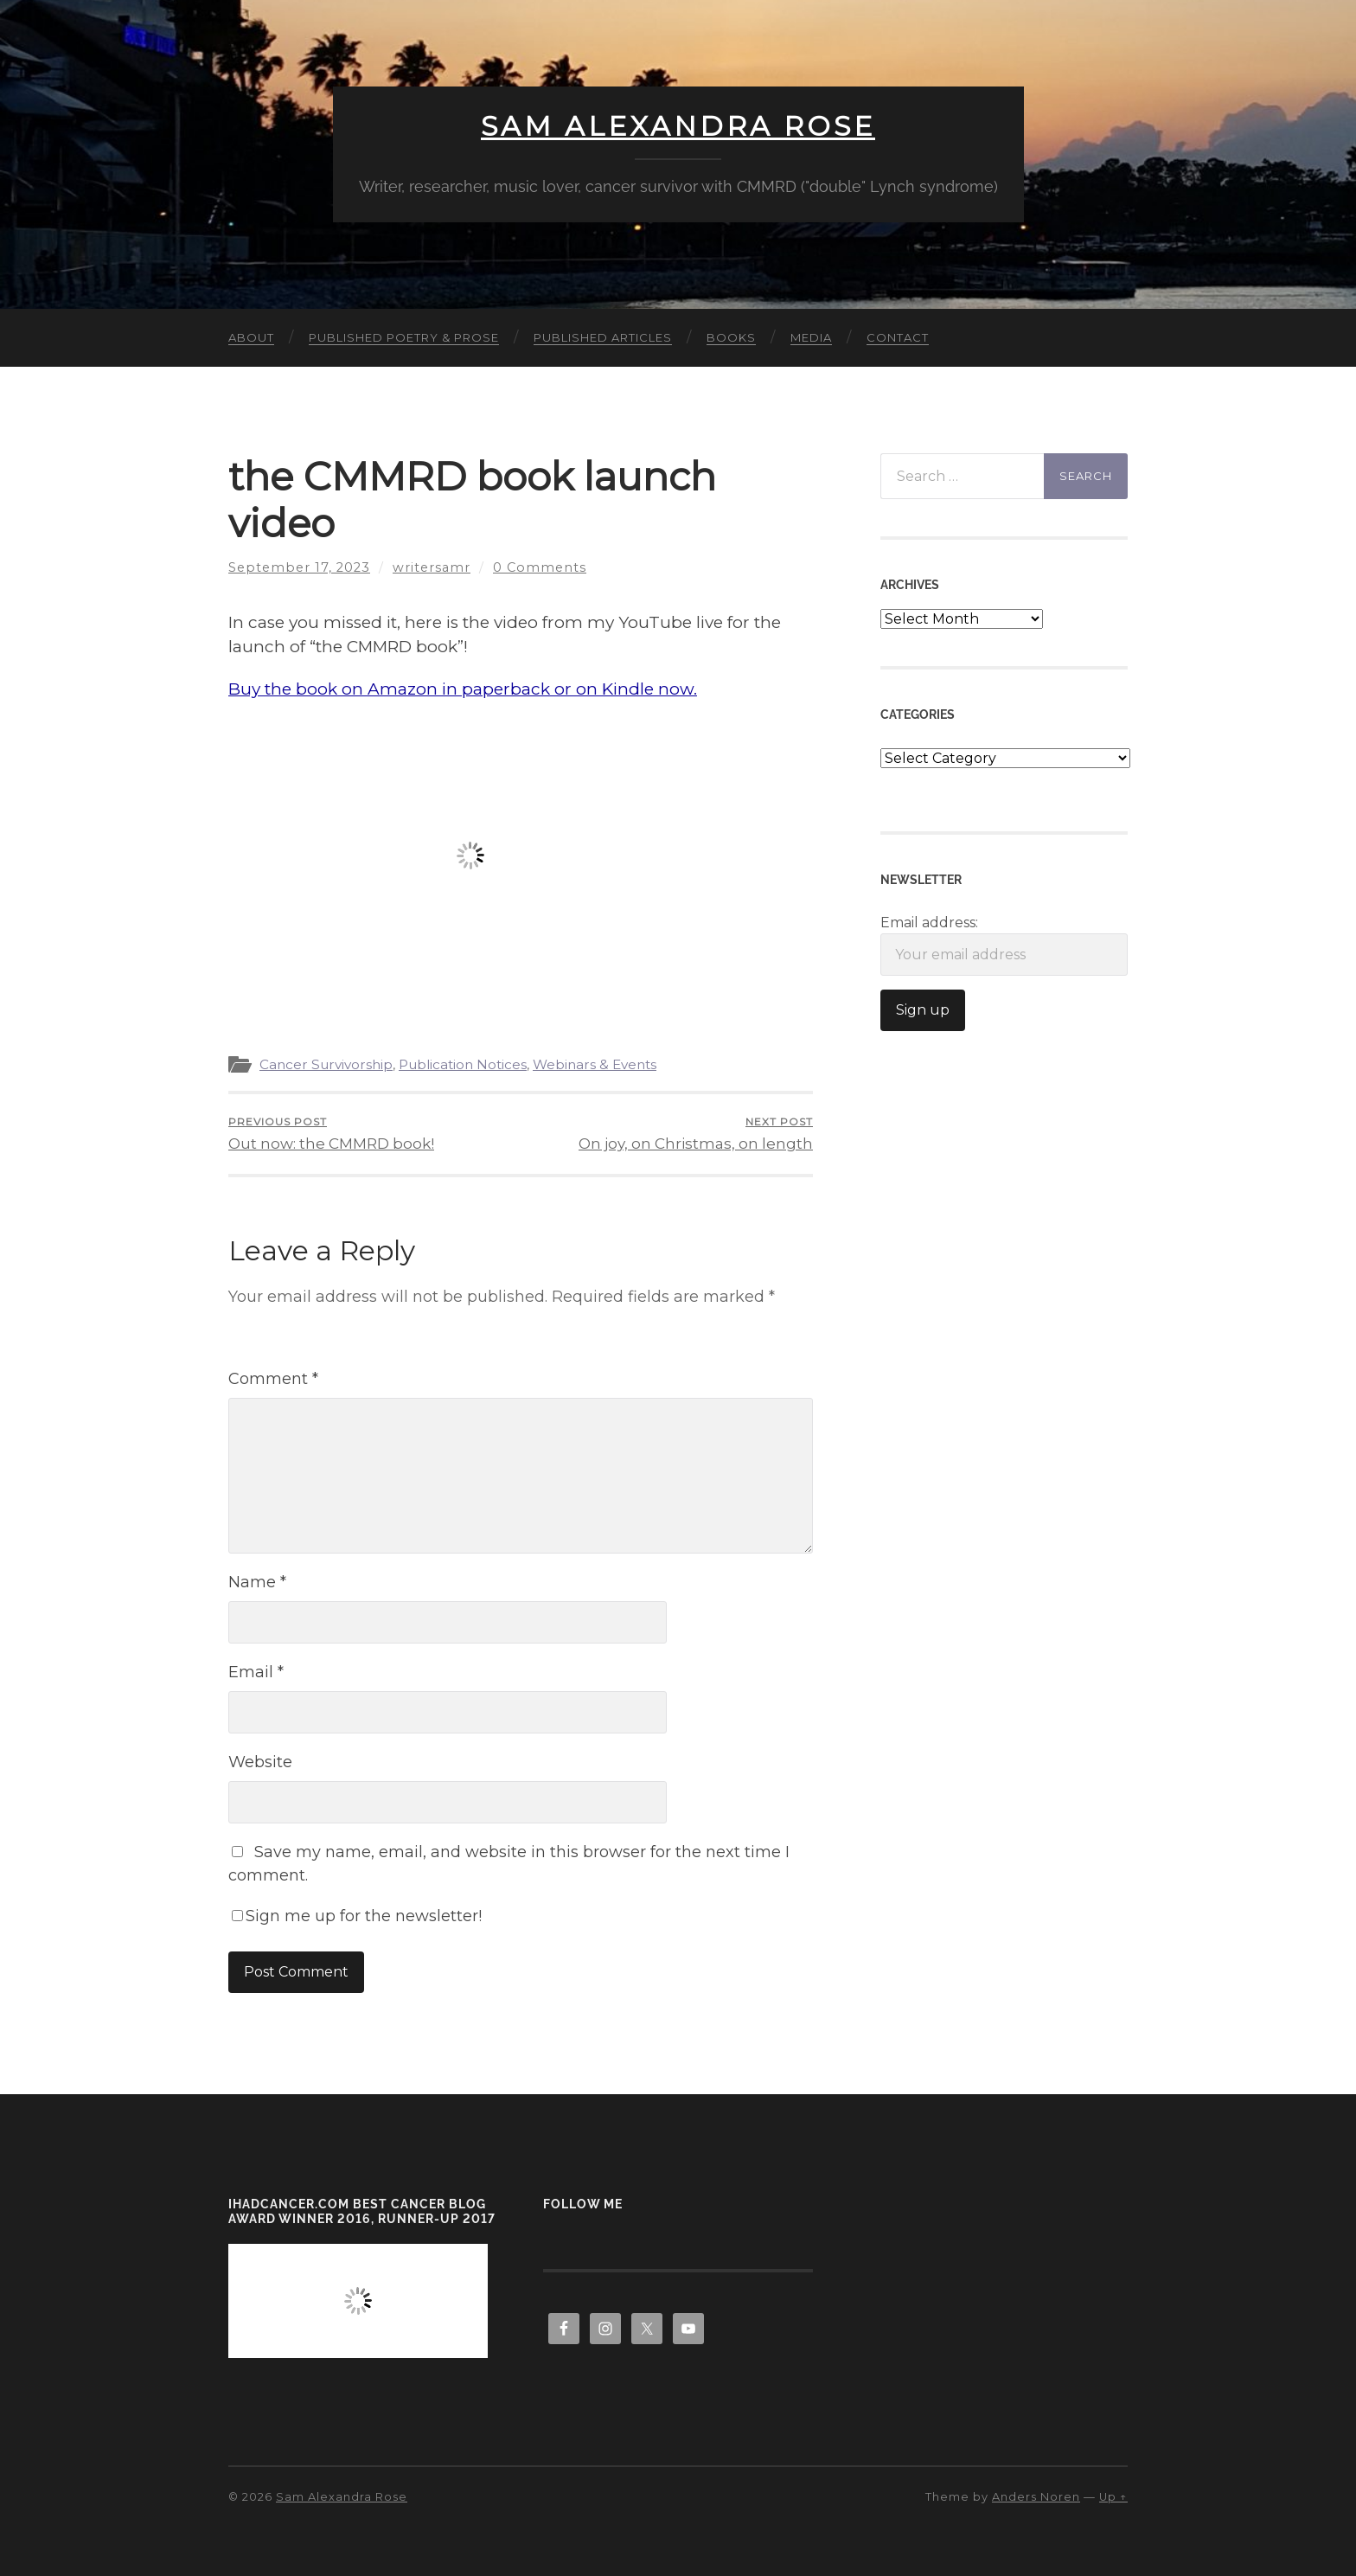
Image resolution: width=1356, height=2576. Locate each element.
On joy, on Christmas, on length (696, 1133)
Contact (898, 337)
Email (256, 1672)
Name (257, 1582)
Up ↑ (1113, 2496)
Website (260, 1762)
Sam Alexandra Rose (678, 126)
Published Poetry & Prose (404, 337)
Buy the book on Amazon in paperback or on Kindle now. (462, 689)
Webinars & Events (594, 1064)
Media (811, 337)
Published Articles (603, 337)
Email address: (1004, 945)
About (251, 337)
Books (731, 337)
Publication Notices (463, 1064)
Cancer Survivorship (326, 1064)
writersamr (431, 567)
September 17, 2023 (299, 567)
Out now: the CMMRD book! (331, 1133)
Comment (273, 1378)
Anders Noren (1036, 2496)
